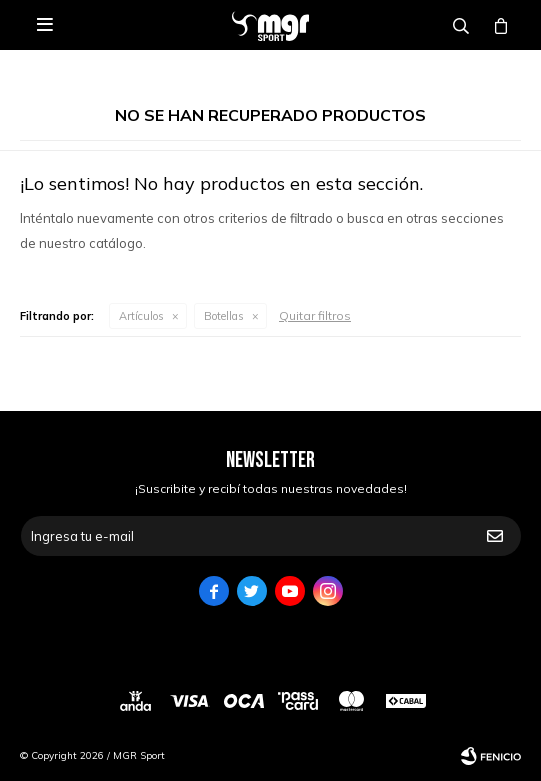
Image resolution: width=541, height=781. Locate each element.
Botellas (224, 316)
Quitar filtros (315, 315)
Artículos (141, 316)
